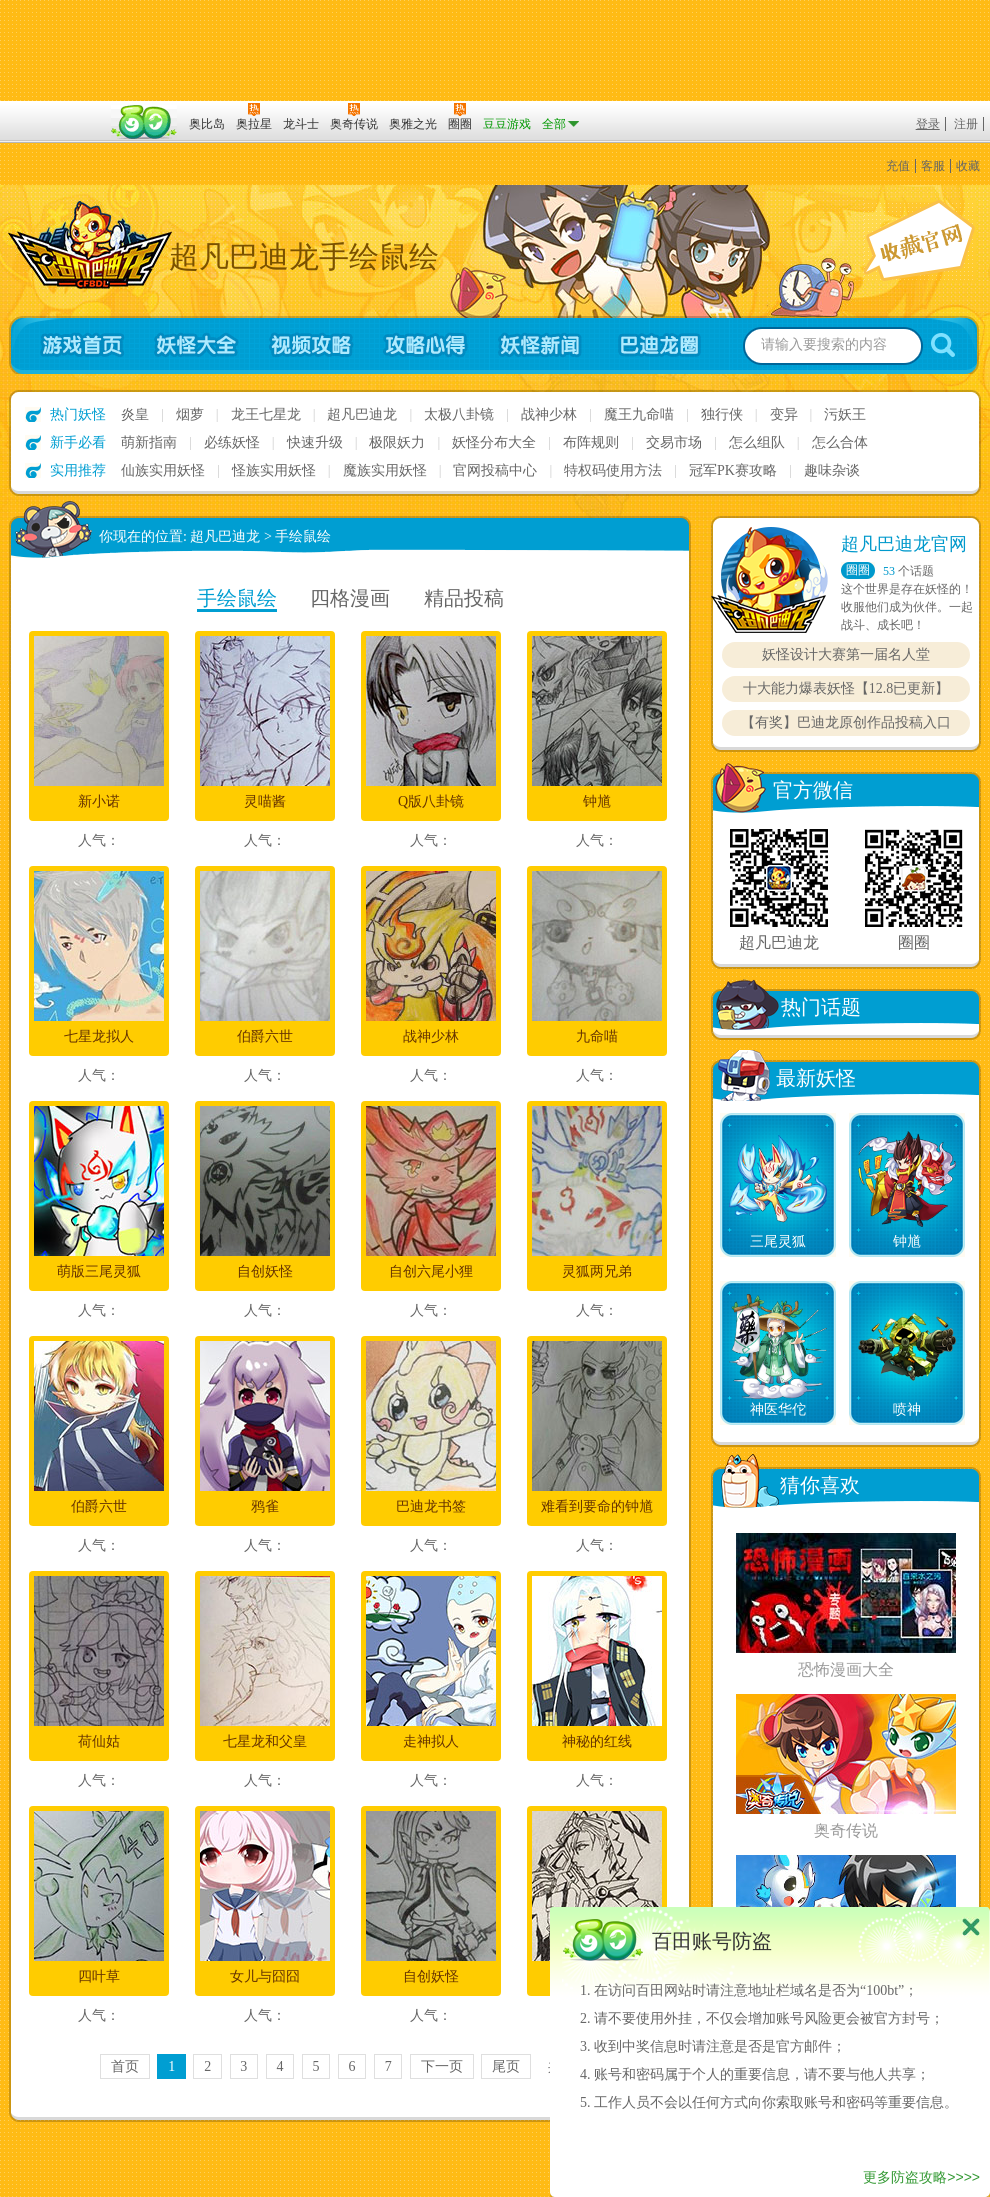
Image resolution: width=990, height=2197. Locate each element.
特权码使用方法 (613, 470)
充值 (898, 166)
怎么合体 (840, 442)
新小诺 (99, 801)
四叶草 (99, 1976)
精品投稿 (464, 598)
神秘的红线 (597, 1741)
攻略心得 (425, 345)
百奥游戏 (55, 110)
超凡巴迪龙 (362, 414)
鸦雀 (265, 1506)
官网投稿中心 (495, 470)
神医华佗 (778, 1409)
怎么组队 (757, 442)
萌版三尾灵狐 (99, 1271)
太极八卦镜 (459, 414)
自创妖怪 (265, 1271)
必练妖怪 (232, 442)
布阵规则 (591, 442)
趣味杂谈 (832, 470)
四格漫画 (350, 598)
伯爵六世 (265, 1036)
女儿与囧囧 (265, 1976)
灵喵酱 (265, 801)
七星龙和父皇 (265, 1741)
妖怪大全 (195, 345)
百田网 (144, 122)
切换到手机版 (495, 50)
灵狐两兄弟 (597, 1271)
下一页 (442, 2066)
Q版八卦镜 (431, 801)
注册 (966, 124)
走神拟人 (431, 1741)
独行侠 (722, 414)
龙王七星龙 (266, 414)
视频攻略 (310, 345)
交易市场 (674, 442)
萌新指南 (149, 442)
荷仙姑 (99, 1741)
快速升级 (315, 442)
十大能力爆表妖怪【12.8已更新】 (846, 688)
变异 (784, 414)
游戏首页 (73, 345)
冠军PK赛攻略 (733, 470)
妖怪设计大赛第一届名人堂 (846, 654)
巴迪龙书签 (431, 1506)
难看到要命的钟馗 (597, 1506)
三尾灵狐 (778, 1241)
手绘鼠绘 (303, 536)
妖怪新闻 (540, 345)
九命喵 (597, 1036)
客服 (933, 166)
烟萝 (190, 414)
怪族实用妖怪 (274, 470)
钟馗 (597, 801)
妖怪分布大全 (494, 442)
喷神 (907, 1409)
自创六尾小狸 (431, 1271)
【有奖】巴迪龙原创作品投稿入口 (846, 722)
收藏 (968, 166)
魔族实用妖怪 (385, 470)
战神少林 (549, 414)
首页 (125, 2066)
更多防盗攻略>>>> (921, 2177)
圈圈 (858, 570)
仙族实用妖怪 (163, 470)
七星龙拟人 (99, 1036)
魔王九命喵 (639, 414)
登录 (928, 124)
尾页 (506, 2066)
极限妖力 (397, 442)
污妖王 (845, 414)
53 (889, 571)
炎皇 (135, 414)
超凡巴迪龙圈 (665, 345)
